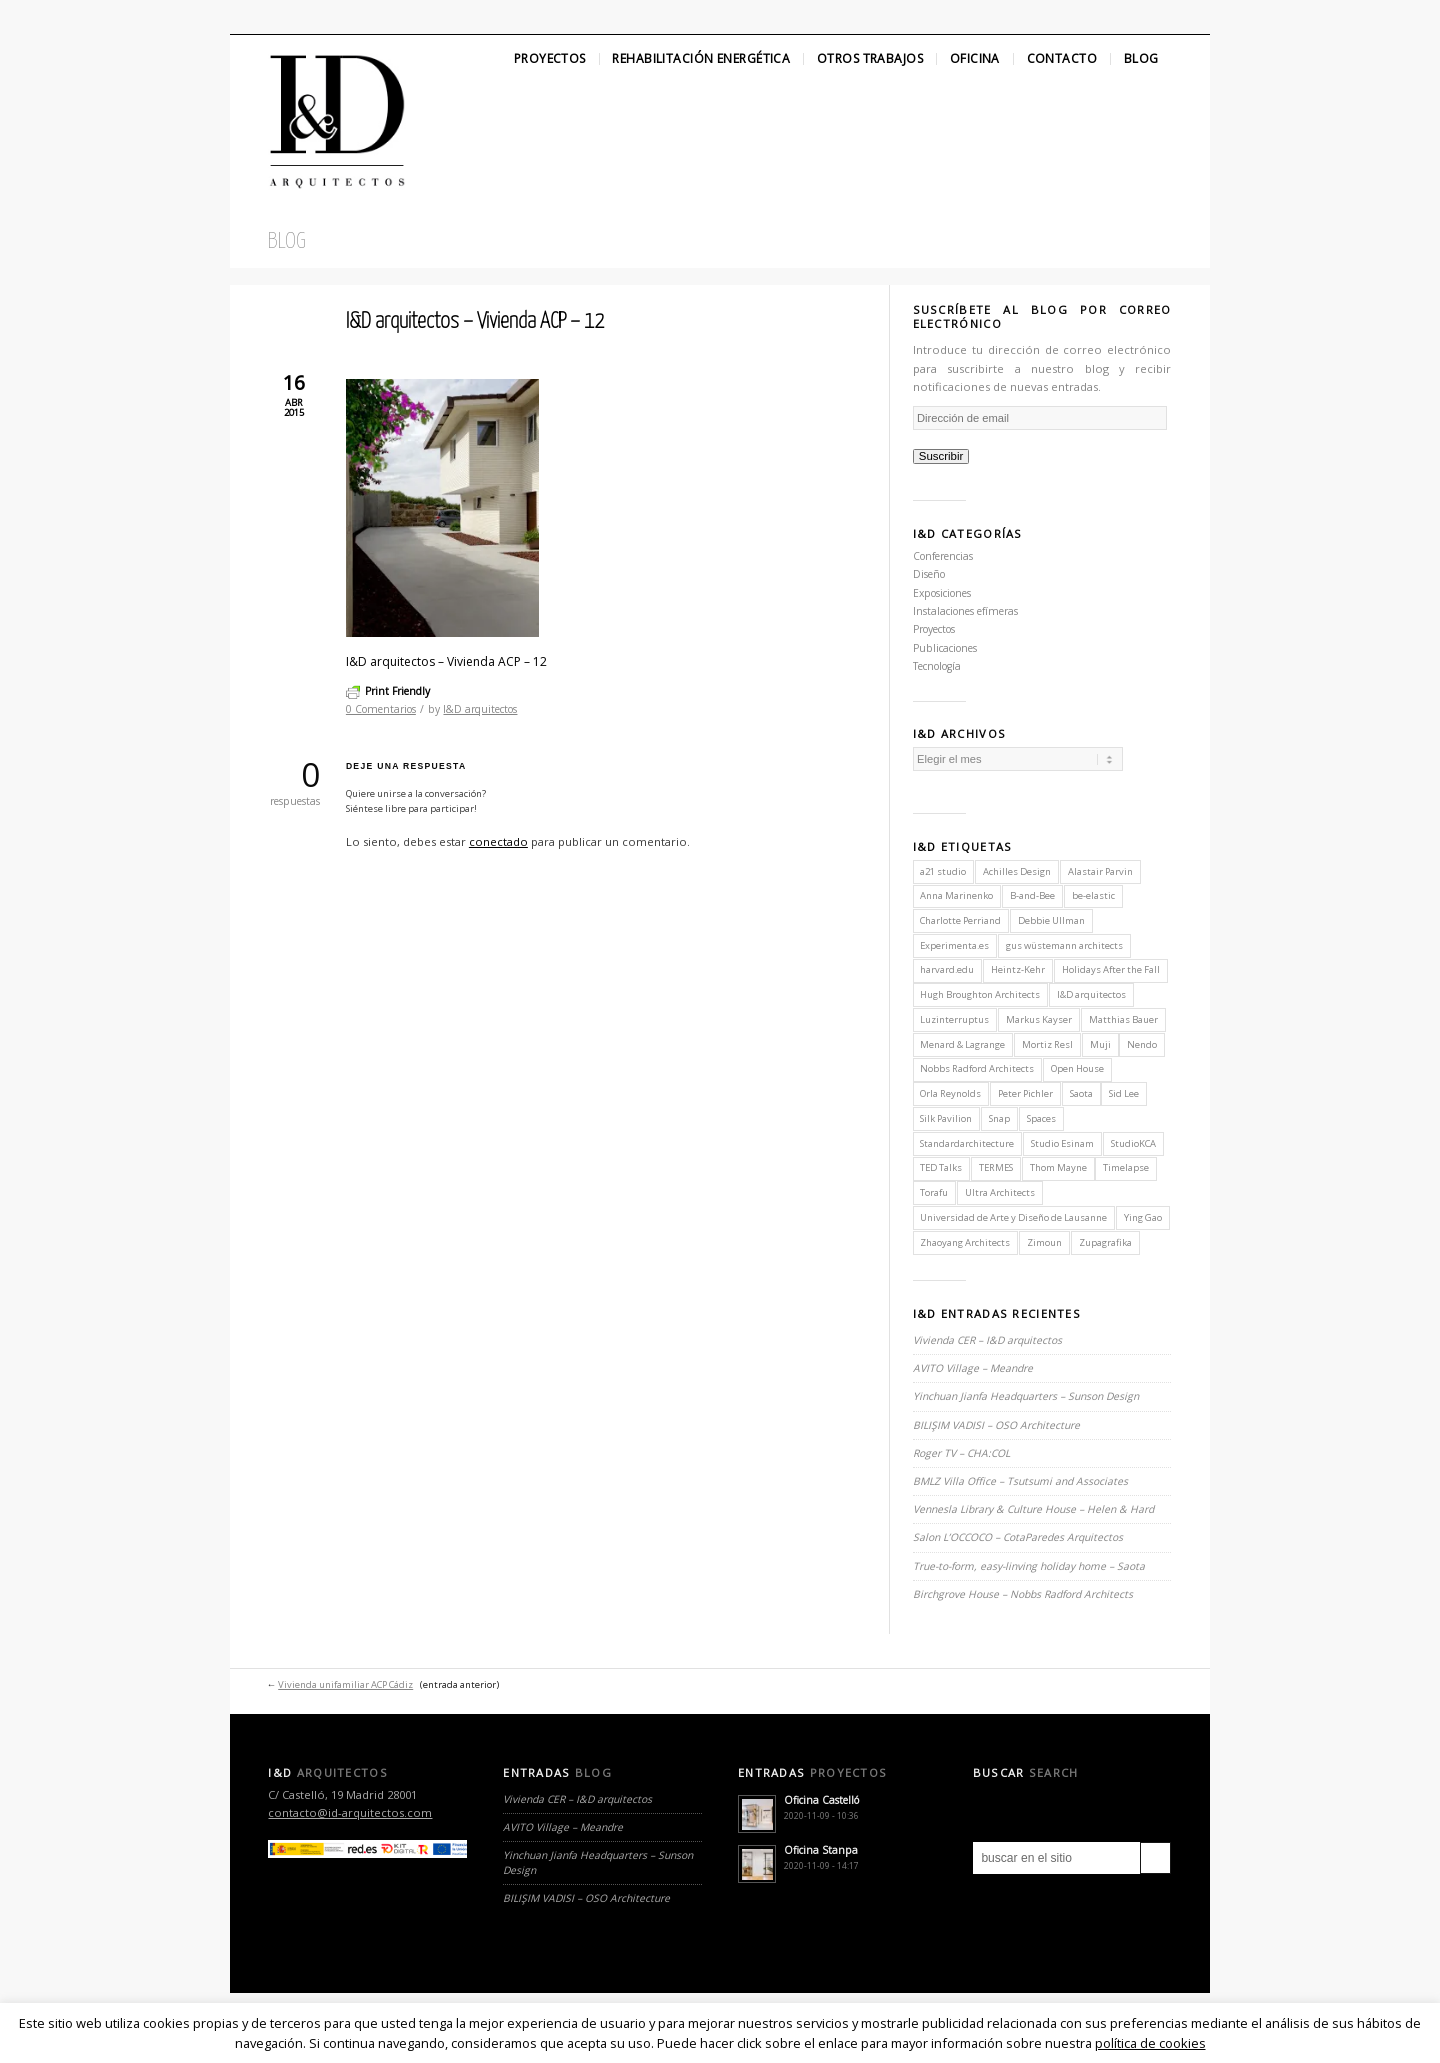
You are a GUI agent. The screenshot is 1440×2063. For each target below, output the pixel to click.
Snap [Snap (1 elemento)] (999, 1118)
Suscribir (941, 456)
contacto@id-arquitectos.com (350, 1812)
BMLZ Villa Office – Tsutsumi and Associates (1020, 1481)
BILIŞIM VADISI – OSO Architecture (996, 1425)
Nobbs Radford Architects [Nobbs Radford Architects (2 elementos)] (977, 1068)
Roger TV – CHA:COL (963, 1453)
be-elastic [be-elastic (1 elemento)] (1093, 895)
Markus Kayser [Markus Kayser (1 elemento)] (1039, 1019)
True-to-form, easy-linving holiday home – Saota (1029, 1566)
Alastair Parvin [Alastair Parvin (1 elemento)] (1100, 871)
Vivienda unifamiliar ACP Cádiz (345, 1684)
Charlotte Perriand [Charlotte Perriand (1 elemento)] (960, 920)
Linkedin (316, 17)
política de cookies (1150, 2043)
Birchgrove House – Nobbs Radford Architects (1023, 1594)
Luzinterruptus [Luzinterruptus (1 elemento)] (954, 1019)
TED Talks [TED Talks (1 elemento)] (941, 1167)
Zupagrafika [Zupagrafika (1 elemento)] (1105, 1242)
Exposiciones (942, 593)
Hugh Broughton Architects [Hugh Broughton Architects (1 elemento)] (980, 994)
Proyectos (550, 59)
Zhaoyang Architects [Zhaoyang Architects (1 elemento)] (965, 1242)
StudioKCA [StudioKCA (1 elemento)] (1133, 1143)
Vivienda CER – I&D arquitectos (987, 1340)
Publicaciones (945, 648)
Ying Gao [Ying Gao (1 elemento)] (1143, 1217)
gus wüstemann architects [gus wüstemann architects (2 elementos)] (1064, 945)
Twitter (247, 17)
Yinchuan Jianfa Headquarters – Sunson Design (1026, 1396)
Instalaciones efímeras (965, 611)
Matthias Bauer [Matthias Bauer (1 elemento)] (1123, 1019)
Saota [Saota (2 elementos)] (1081, 1093)
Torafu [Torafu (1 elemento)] (934, 1192)
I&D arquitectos (480, 709)
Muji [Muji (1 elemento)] (1100, 1044)
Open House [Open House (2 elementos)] (1077, 1068)
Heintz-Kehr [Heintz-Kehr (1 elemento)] (1018, 969)
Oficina (975, 59)
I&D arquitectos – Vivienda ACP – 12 (475, 322)
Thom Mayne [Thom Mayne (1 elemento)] (1058, 1167)
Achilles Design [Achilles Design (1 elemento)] (1017, 871)
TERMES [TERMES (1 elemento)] (996, 1167)
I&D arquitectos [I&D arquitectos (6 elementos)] (1091, 994)
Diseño (929, 574)
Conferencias (943, 556)
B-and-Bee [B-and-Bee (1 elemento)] (1032, 895)
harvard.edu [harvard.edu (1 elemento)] (947, 969)
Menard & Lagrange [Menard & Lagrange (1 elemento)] (962, 1044)
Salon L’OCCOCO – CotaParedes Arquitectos (1018, 1537)
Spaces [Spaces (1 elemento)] (1041, 1118)
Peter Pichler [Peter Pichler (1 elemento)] (1025, 1093)
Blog (1141, 59)
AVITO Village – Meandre (973, 1368)
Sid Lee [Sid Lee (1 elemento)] (1124, 1093)
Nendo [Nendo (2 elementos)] (1142, 1044)
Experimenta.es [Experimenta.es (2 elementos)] (954, 945)
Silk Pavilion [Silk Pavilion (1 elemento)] (946, 1118)
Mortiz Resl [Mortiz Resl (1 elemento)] (1047, 1044)
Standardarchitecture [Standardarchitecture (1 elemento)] (967, 1143)
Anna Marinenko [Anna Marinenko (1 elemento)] (956, 895)
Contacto (1062, 59)
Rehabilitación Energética (701, 59)
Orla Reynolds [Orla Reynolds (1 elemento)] (950, 1093)
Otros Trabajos (870, 59)
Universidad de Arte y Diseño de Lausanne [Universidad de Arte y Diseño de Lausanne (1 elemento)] (1013, 1217)
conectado (498, 841)
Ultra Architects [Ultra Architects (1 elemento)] (1000, 1192)
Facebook (281, 17)
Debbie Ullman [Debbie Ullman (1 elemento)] (1051, 920)
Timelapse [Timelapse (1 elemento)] (1126, 1167)
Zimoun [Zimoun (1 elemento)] (1044, 1242)
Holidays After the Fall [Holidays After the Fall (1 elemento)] (1111, 969)
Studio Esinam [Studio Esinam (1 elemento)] (1062, 1143)
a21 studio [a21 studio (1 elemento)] (943, 871)
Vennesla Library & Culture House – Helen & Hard (1033, 1509)
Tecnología (937, 666)
